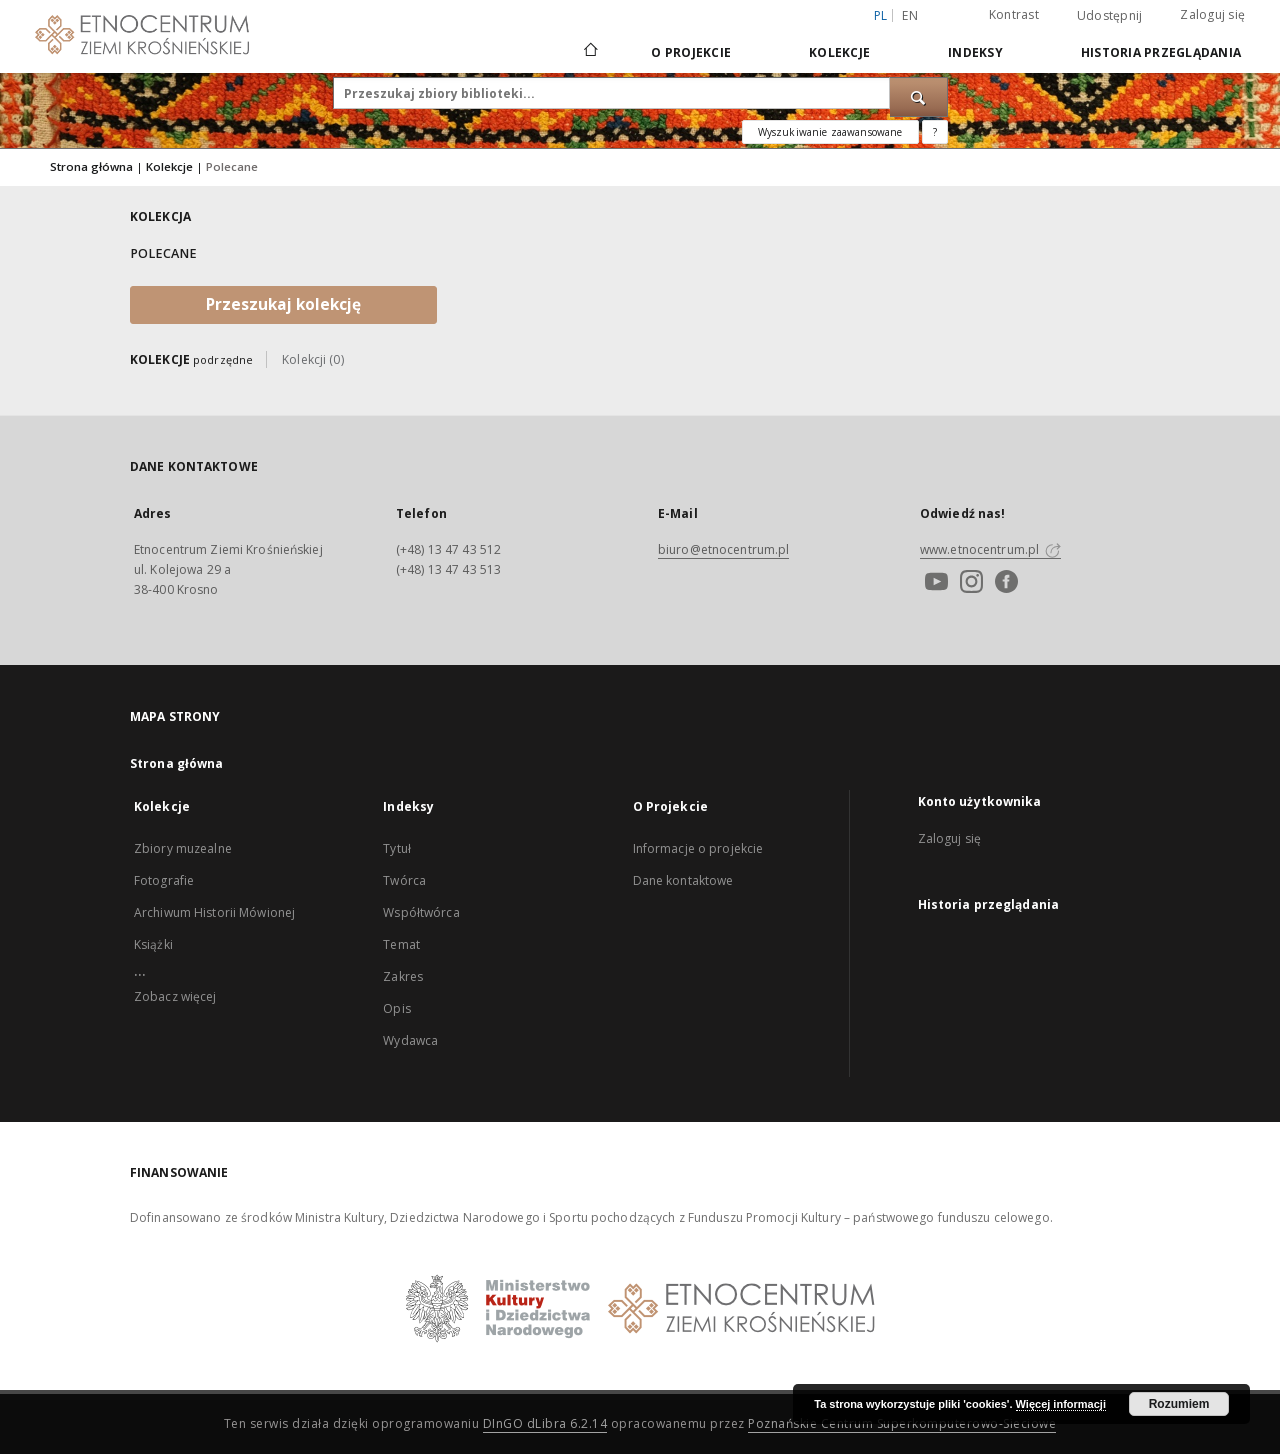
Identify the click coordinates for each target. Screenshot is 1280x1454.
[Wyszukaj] (919, 97)
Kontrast (1014, 14)
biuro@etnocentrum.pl (723, 549)
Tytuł (397, 848)
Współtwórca (421, 912)
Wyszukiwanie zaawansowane (830, 132)
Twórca (404, 880)
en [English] (910, 15)
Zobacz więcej (175, 996)
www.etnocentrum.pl (990, 549)
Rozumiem (1179, 1404)
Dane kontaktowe (683, 880)
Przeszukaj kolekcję (283, 304)
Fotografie (164, 880)
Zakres (403, 976)
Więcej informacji (1061, 1404)
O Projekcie (691, 52)
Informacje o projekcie (698, 848)
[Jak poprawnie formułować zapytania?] (935, 132)
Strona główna (91, 166)
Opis (396, 1008)
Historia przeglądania (1161, 52)
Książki (153, 944)
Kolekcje (839, 52)
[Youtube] (934, 583)
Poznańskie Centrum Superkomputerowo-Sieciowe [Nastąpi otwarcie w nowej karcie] (902, 1423)
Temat (401, 944)
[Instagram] (969, 583)
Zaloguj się (1212, 14)
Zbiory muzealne (183, 848)
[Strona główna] (589, 52)
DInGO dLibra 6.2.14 (545, 1423)
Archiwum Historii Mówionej (214, 912)
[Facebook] (1004, 583)
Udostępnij (1110, 16)
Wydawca (410, 1040)
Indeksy (975, 52)
